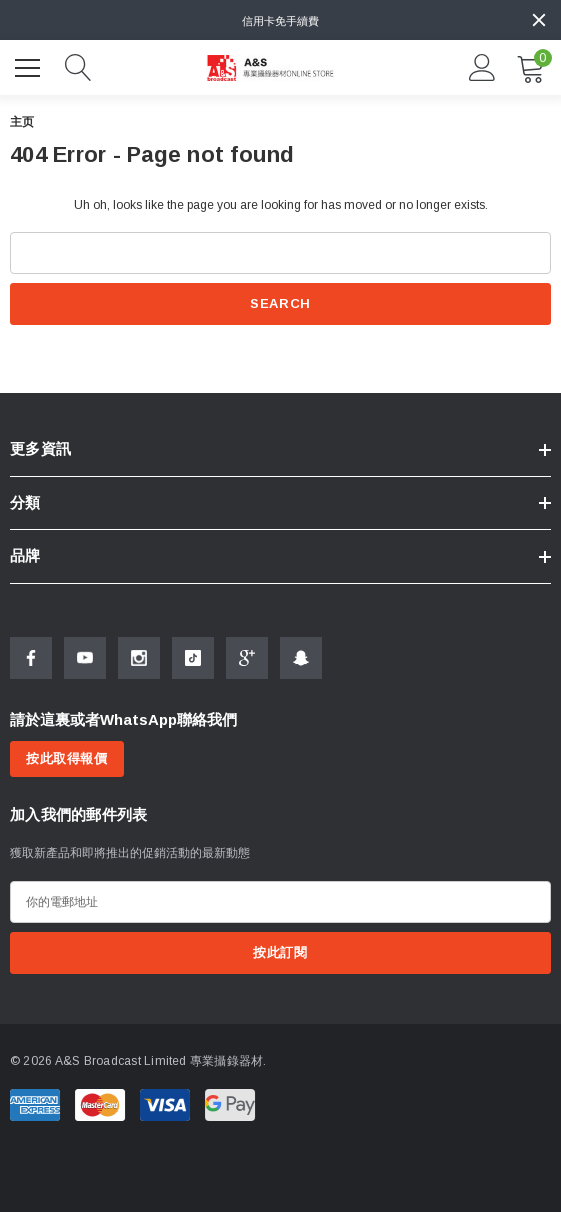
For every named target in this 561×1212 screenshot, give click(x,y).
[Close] (539, 20)
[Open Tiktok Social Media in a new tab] (193, 658)
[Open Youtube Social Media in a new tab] (85, 658)
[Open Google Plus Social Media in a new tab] (247, 658)
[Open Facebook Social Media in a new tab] (31, 658)
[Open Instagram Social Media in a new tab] (139, 658)
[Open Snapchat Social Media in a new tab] (301, 658)
